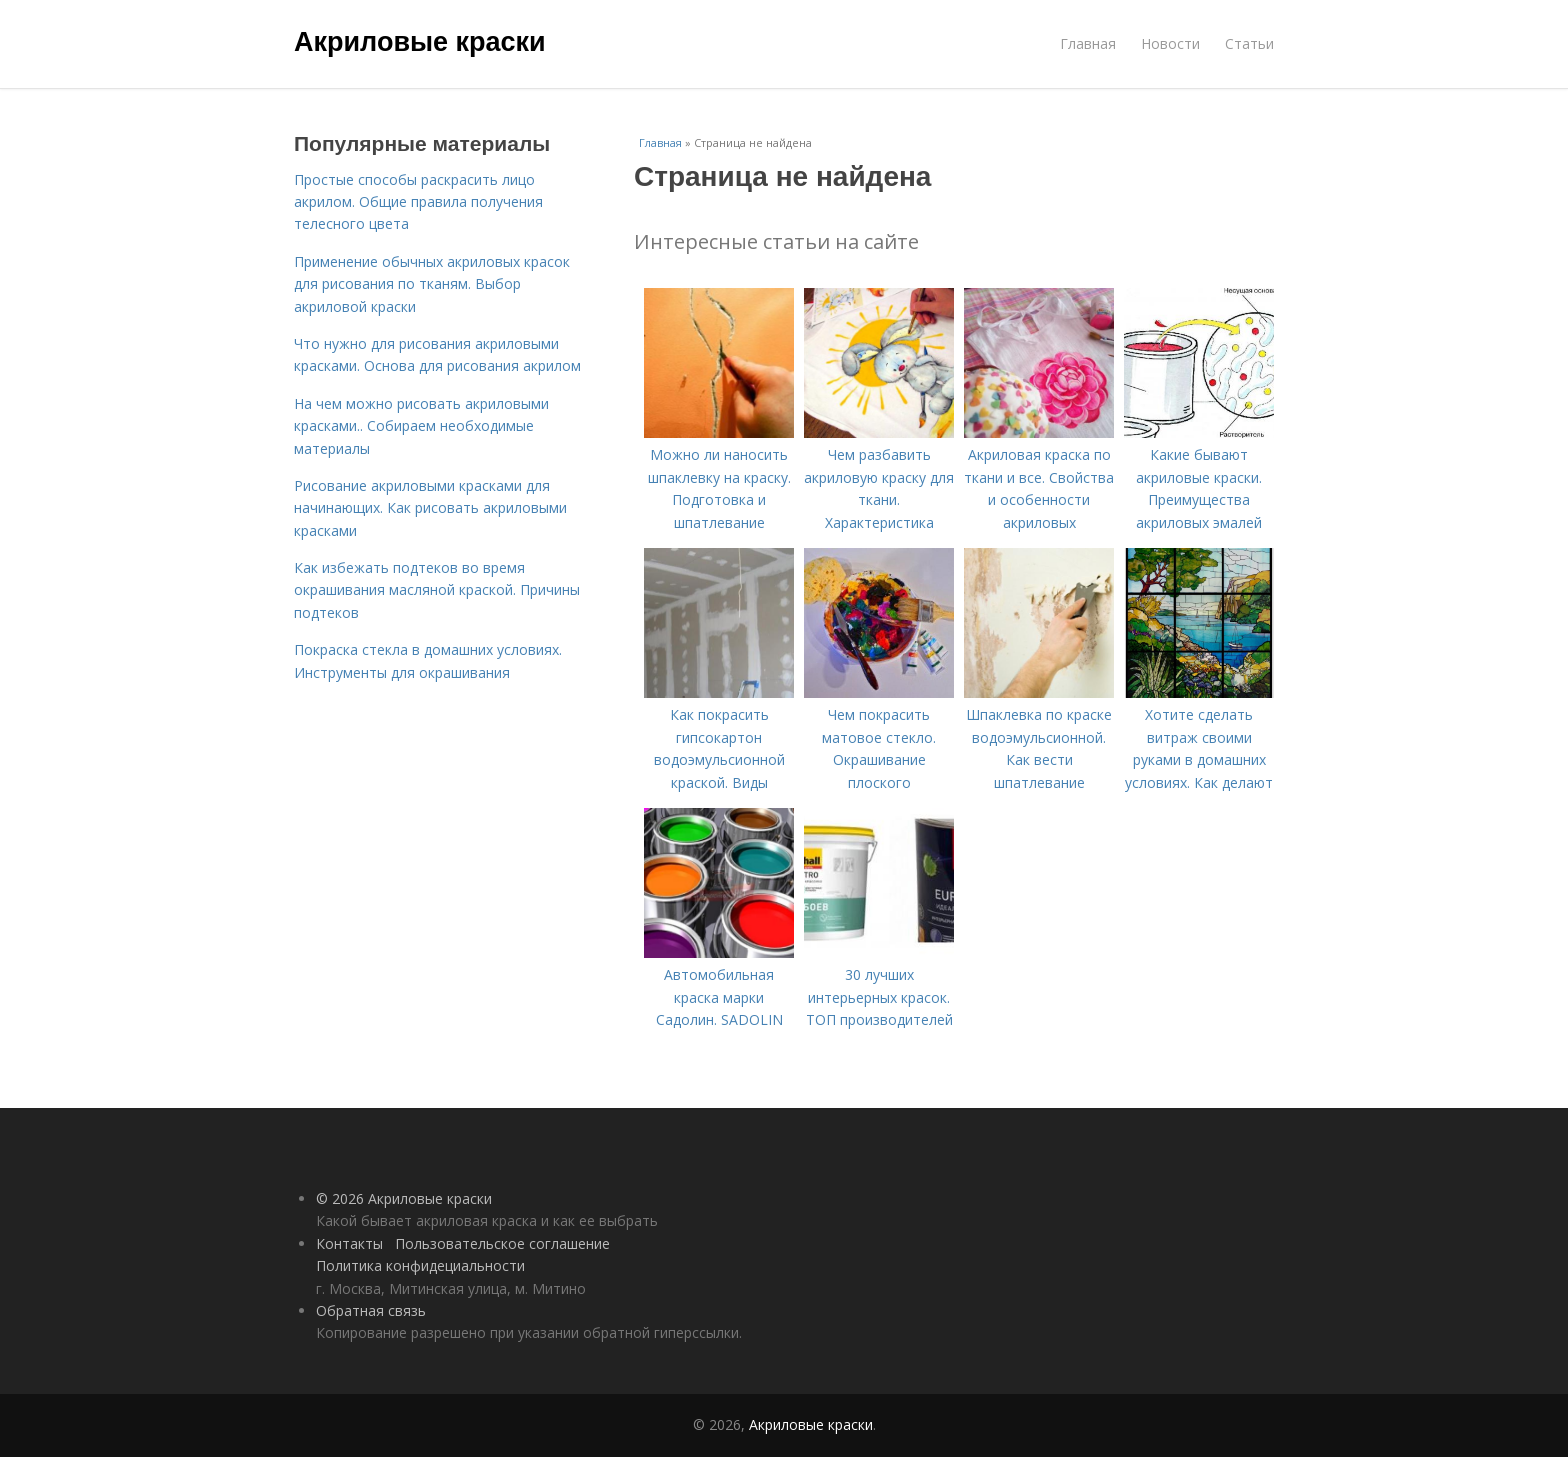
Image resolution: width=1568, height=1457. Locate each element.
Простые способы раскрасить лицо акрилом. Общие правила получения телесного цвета (418, 202)
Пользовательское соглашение (502, 1243)
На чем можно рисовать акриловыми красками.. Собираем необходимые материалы (421, 426)
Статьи (1249, 43)
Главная (1088, 43)
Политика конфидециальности (420, 1265)
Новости (1170, 43)
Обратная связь (371, 1310)
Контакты (349, 1243)
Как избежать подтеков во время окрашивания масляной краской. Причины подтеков (437, 590)
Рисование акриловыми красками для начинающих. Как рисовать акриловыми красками (430, 508)
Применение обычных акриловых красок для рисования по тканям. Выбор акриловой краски (432, 284)
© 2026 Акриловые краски (404, 1198)
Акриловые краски (420, 42)
